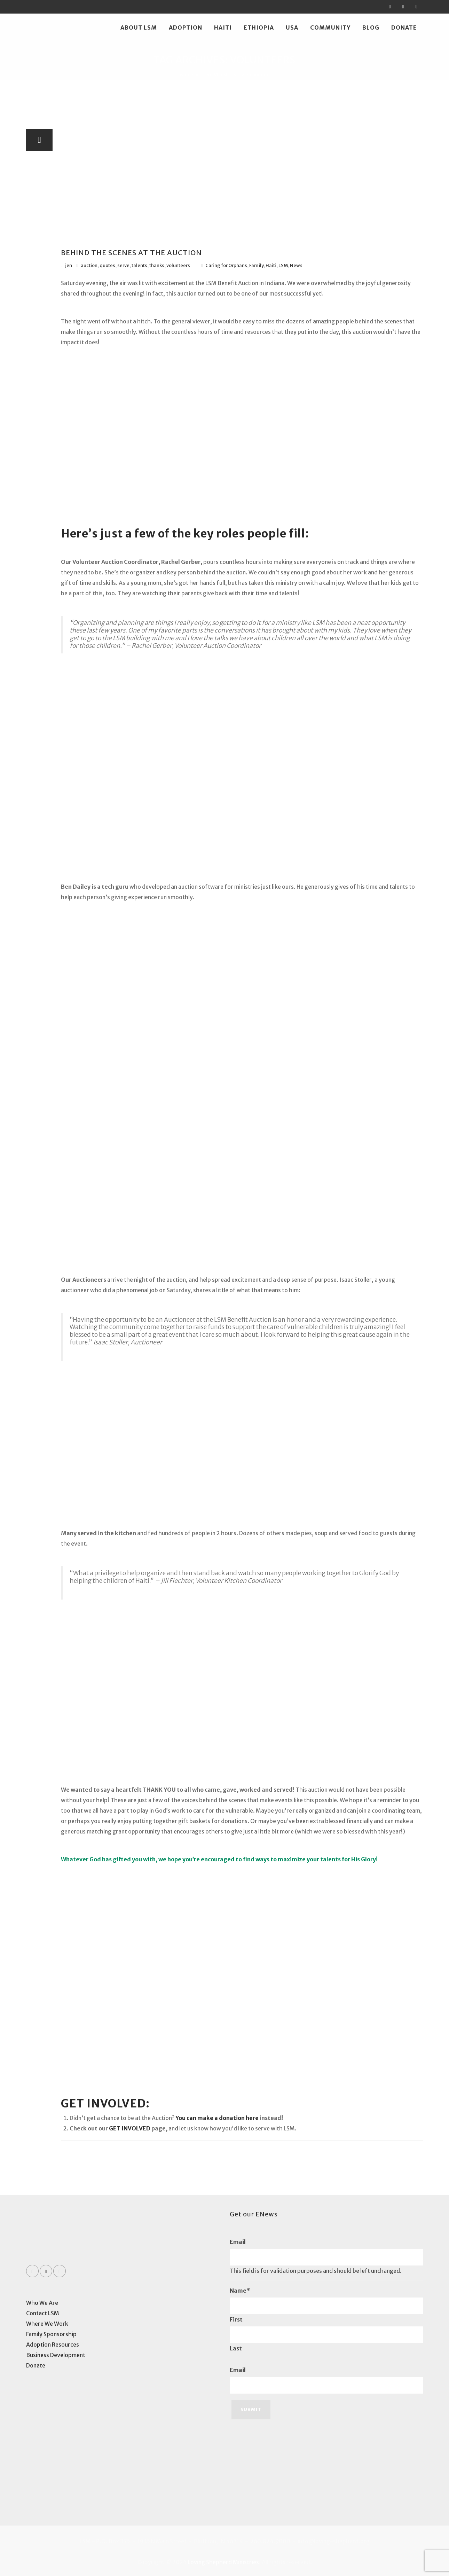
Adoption (185, 27)
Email (238, 2241)
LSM (283, 265)
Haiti (223, 27)
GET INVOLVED (129, 2128)
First (236, 2319)
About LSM (138, 27)
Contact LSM (42, 2313)
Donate (404, 27)
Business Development (55, 2354)
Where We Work (47, 2323)
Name (240, 2290)
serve (123, 265)
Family (256, 265)
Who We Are (42, 2302)
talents (139, 265)
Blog (370, 27)
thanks (156, 265)
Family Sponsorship (51, 2334)
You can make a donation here (217, 2117)
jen (68, 265)
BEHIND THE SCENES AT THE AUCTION (131, 252)
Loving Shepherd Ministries (223, 2562)
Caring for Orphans (226, 265)
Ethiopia (259, 27)
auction (89, 265)
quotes (107, 265)
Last (236, 2348)
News (296, 265)
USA (292, 27)
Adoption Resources (52, 2344)
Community (330, 27)
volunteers (178, 265)
